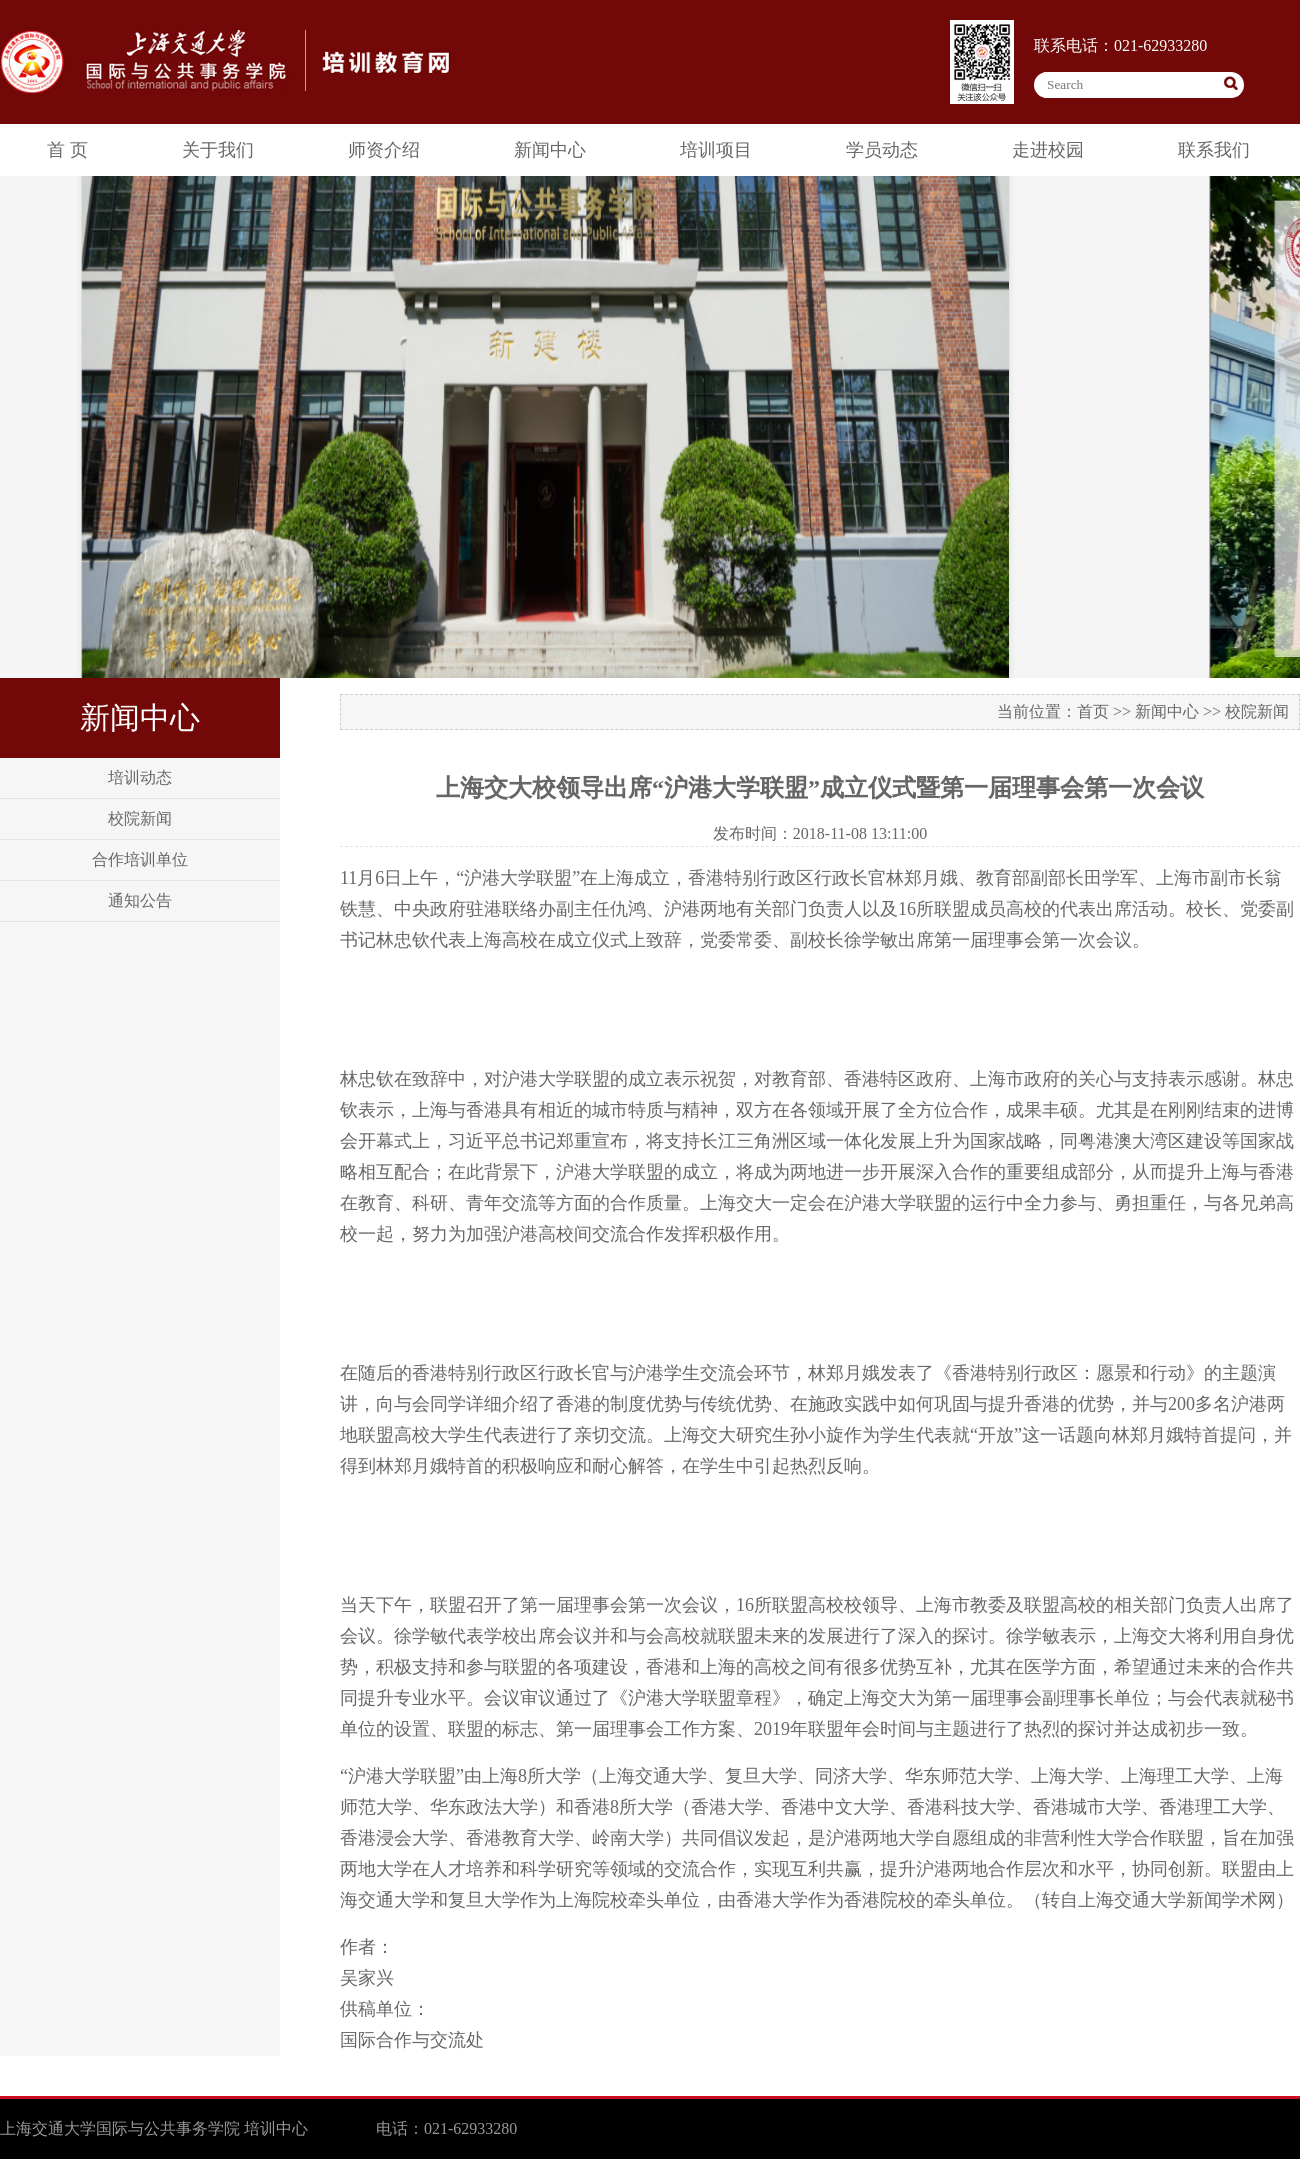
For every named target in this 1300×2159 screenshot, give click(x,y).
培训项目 (716, 150)
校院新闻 (140, 818)
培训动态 (140, 777)
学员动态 (882, 150)
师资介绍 (384, 150)
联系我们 (1214, 150)
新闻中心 (550, 150)
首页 (1093, 711)
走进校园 (1048, 150)
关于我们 (218, 150)
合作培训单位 (140, 859)
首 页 (67, 150)
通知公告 (140, 900)
